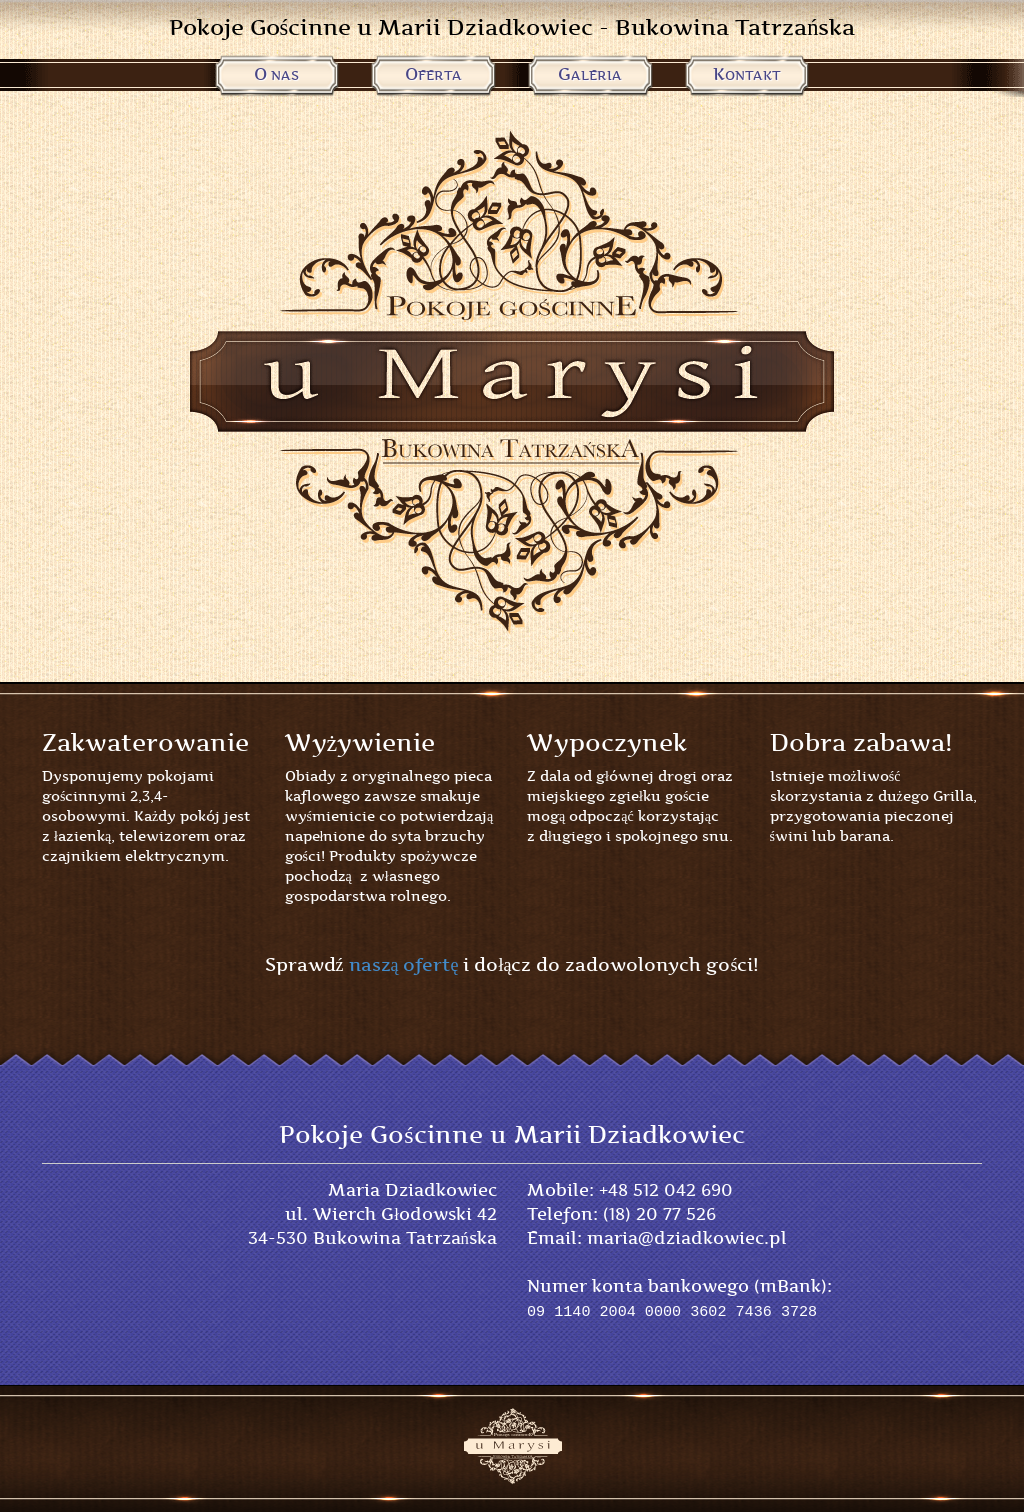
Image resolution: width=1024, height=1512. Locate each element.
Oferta (433, 74)
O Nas (276, 74)
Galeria (590, 74)
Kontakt (747, 74)
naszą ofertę (404, 965)
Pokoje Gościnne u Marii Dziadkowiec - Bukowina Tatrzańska (512, 27)
